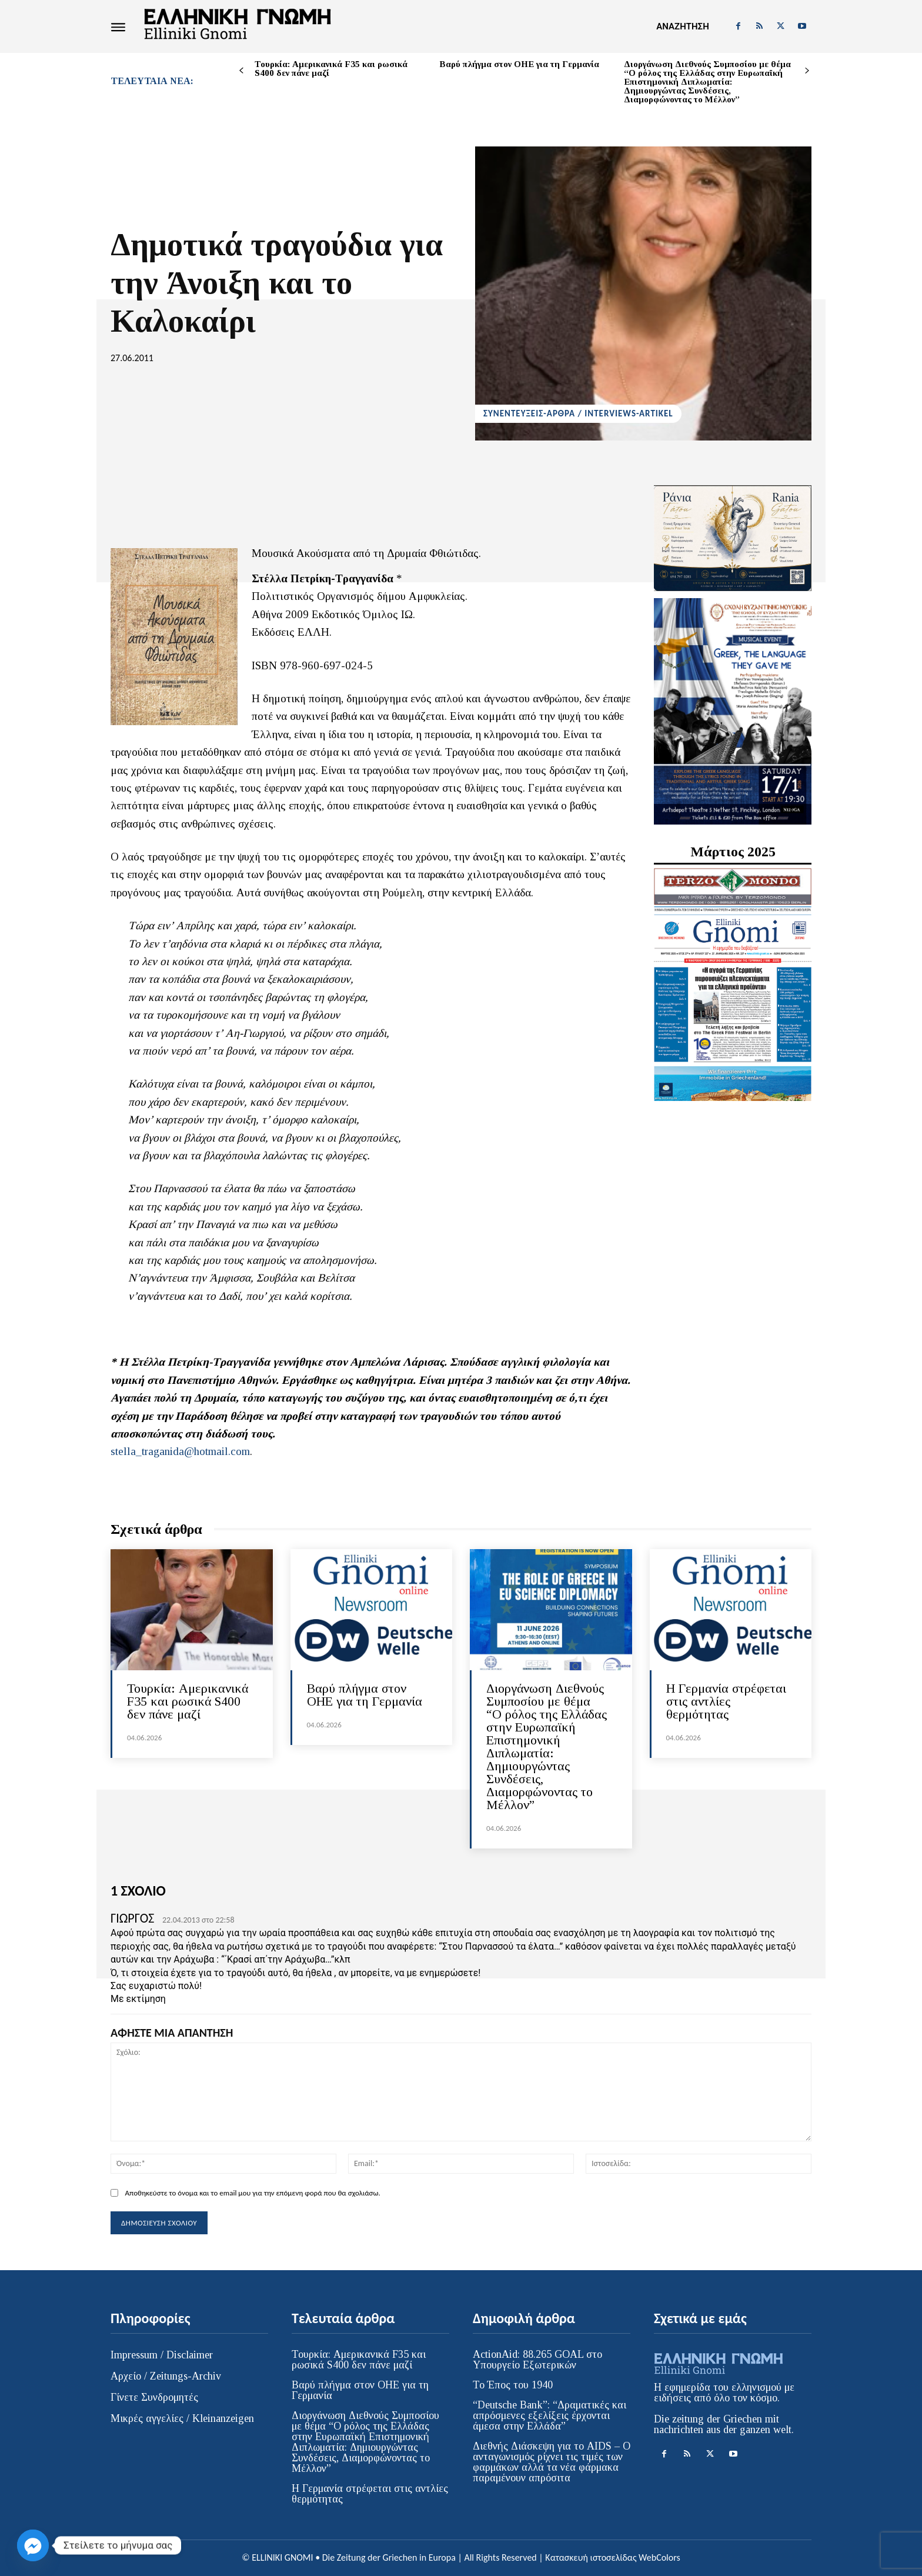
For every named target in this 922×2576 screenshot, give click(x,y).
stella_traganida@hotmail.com (180, 1451)
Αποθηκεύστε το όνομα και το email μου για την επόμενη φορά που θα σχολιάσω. (252, 2192)
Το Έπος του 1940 (513, 2385)
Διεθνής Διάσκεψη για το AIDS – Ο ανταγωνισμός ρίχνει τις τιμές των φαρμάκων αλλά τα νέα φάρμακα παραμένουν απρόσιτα (551, 2462)
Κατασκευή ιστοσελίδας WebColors (612, 2557)
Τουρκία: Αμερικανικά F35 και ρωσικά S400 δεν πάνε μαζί (331, 68)
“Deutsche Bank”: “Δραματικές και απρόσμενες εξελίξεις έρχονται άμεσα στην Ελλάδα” (549, 2415)
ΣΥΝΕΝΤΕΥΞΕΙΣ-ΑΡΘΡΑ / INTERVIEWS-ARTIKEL (578, 414)
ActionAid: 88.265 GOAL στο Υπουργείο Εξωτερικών (537, 2359)
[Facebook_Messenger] (33, 2545)
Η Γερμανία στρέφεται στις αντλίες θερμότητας (726, 1701)
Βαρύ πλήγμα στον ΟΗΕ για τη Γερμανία (519, 64)
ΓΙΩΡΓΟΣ (132, 1918)
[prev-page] (241, 71)
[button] (682, 26)
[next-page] (807, 71)
